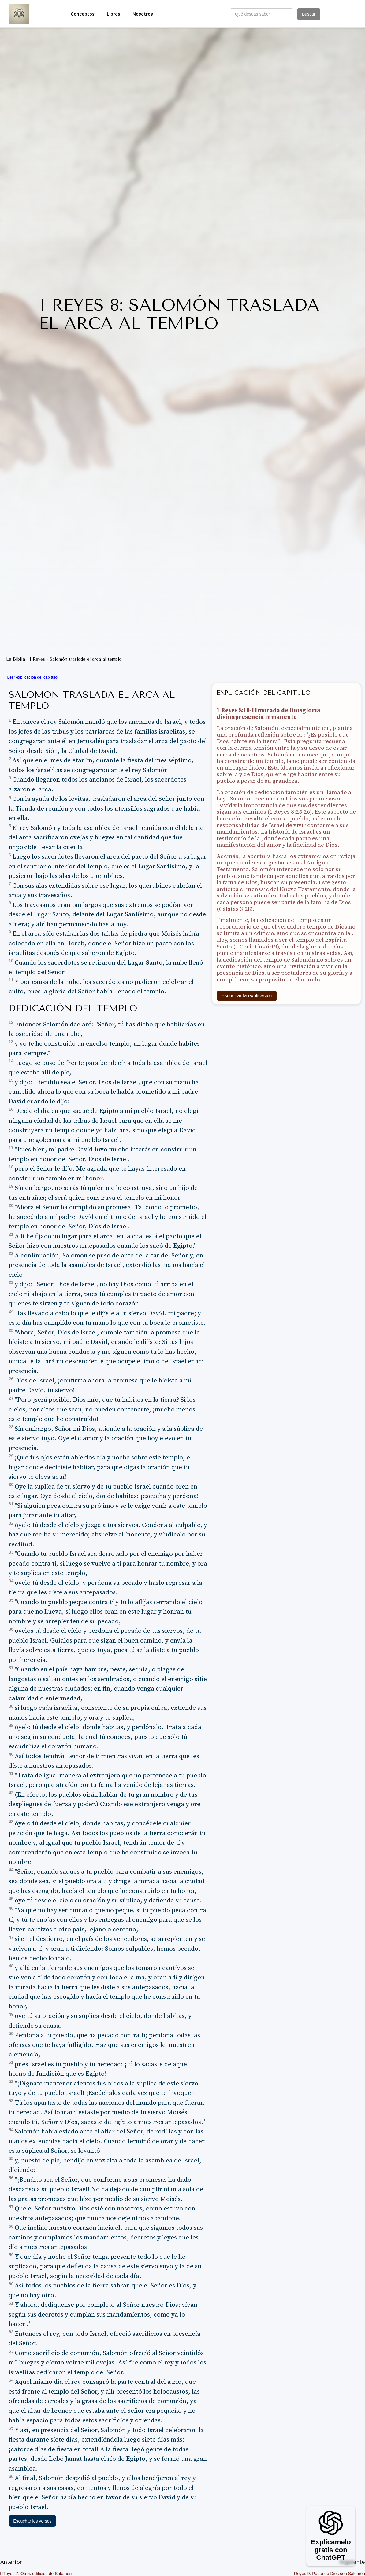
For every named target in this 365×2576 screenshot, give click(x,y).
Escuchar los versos (32, 2521)
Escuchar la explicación (246, 995)
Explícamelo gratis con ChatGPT (331, 2549)
